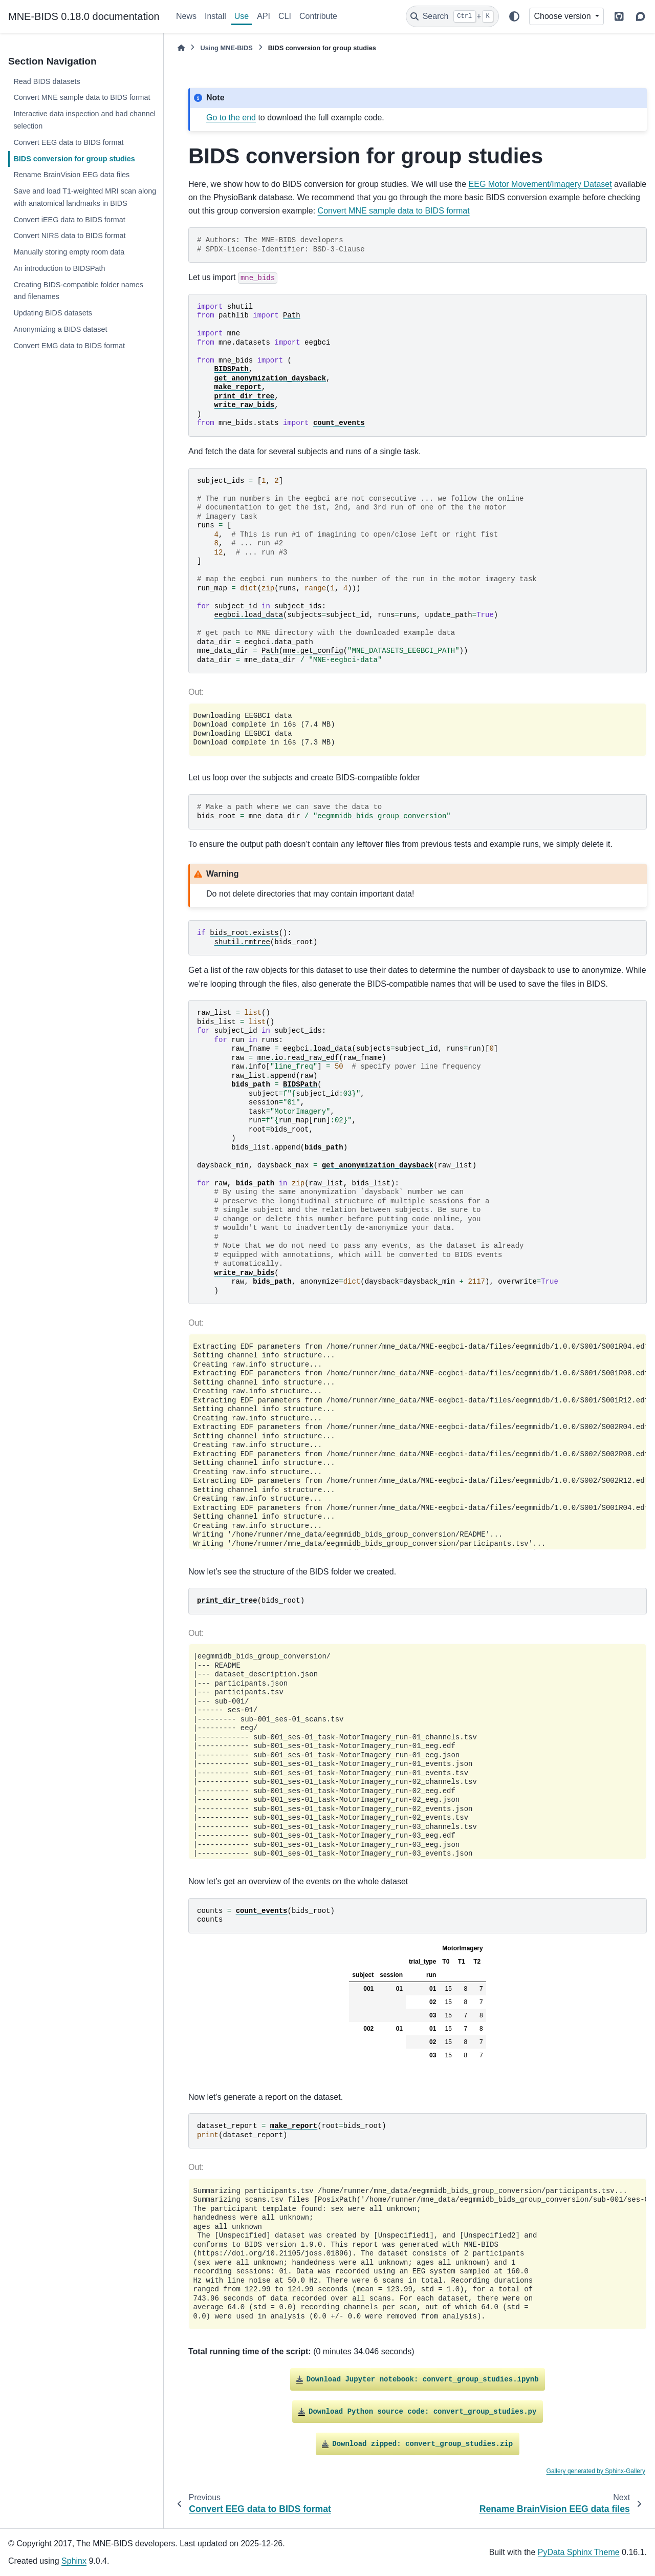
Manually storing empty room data (68, 252)
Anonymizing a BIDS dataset (60, 329)
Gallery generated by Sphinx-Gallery (596, 2471)
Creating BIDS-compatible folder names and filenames (78, 291)
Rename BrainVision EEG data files (71, 175)
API (263, 16)
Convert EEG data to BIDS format (68, 142)
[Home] (181, 47)
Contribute (318, 16)
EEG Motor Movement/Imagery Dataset (540, 184)
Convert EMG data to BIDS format (69, 346)
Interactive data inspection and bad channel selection (84, 120)
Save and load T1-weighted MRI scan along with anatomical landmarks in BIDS (84, 197)
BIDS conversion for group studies (74, 159)
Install (215, 16)
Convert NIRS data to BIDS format (69, 235)
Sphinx (73, 2561)
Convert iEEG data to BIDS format (69, 220)
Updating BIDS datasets (52, 313)
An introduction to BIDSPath (59, 268)
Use (241, 16)
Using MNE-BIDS (226, 48)
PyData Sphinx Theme (579, 2552)
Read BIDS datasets (46, 81)
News (186, 16)
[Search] (452, 16)
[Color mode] (514, 16)
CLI (284, 16)
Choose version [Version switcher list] (563, 16)
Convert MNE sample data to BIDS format (81, 97)
